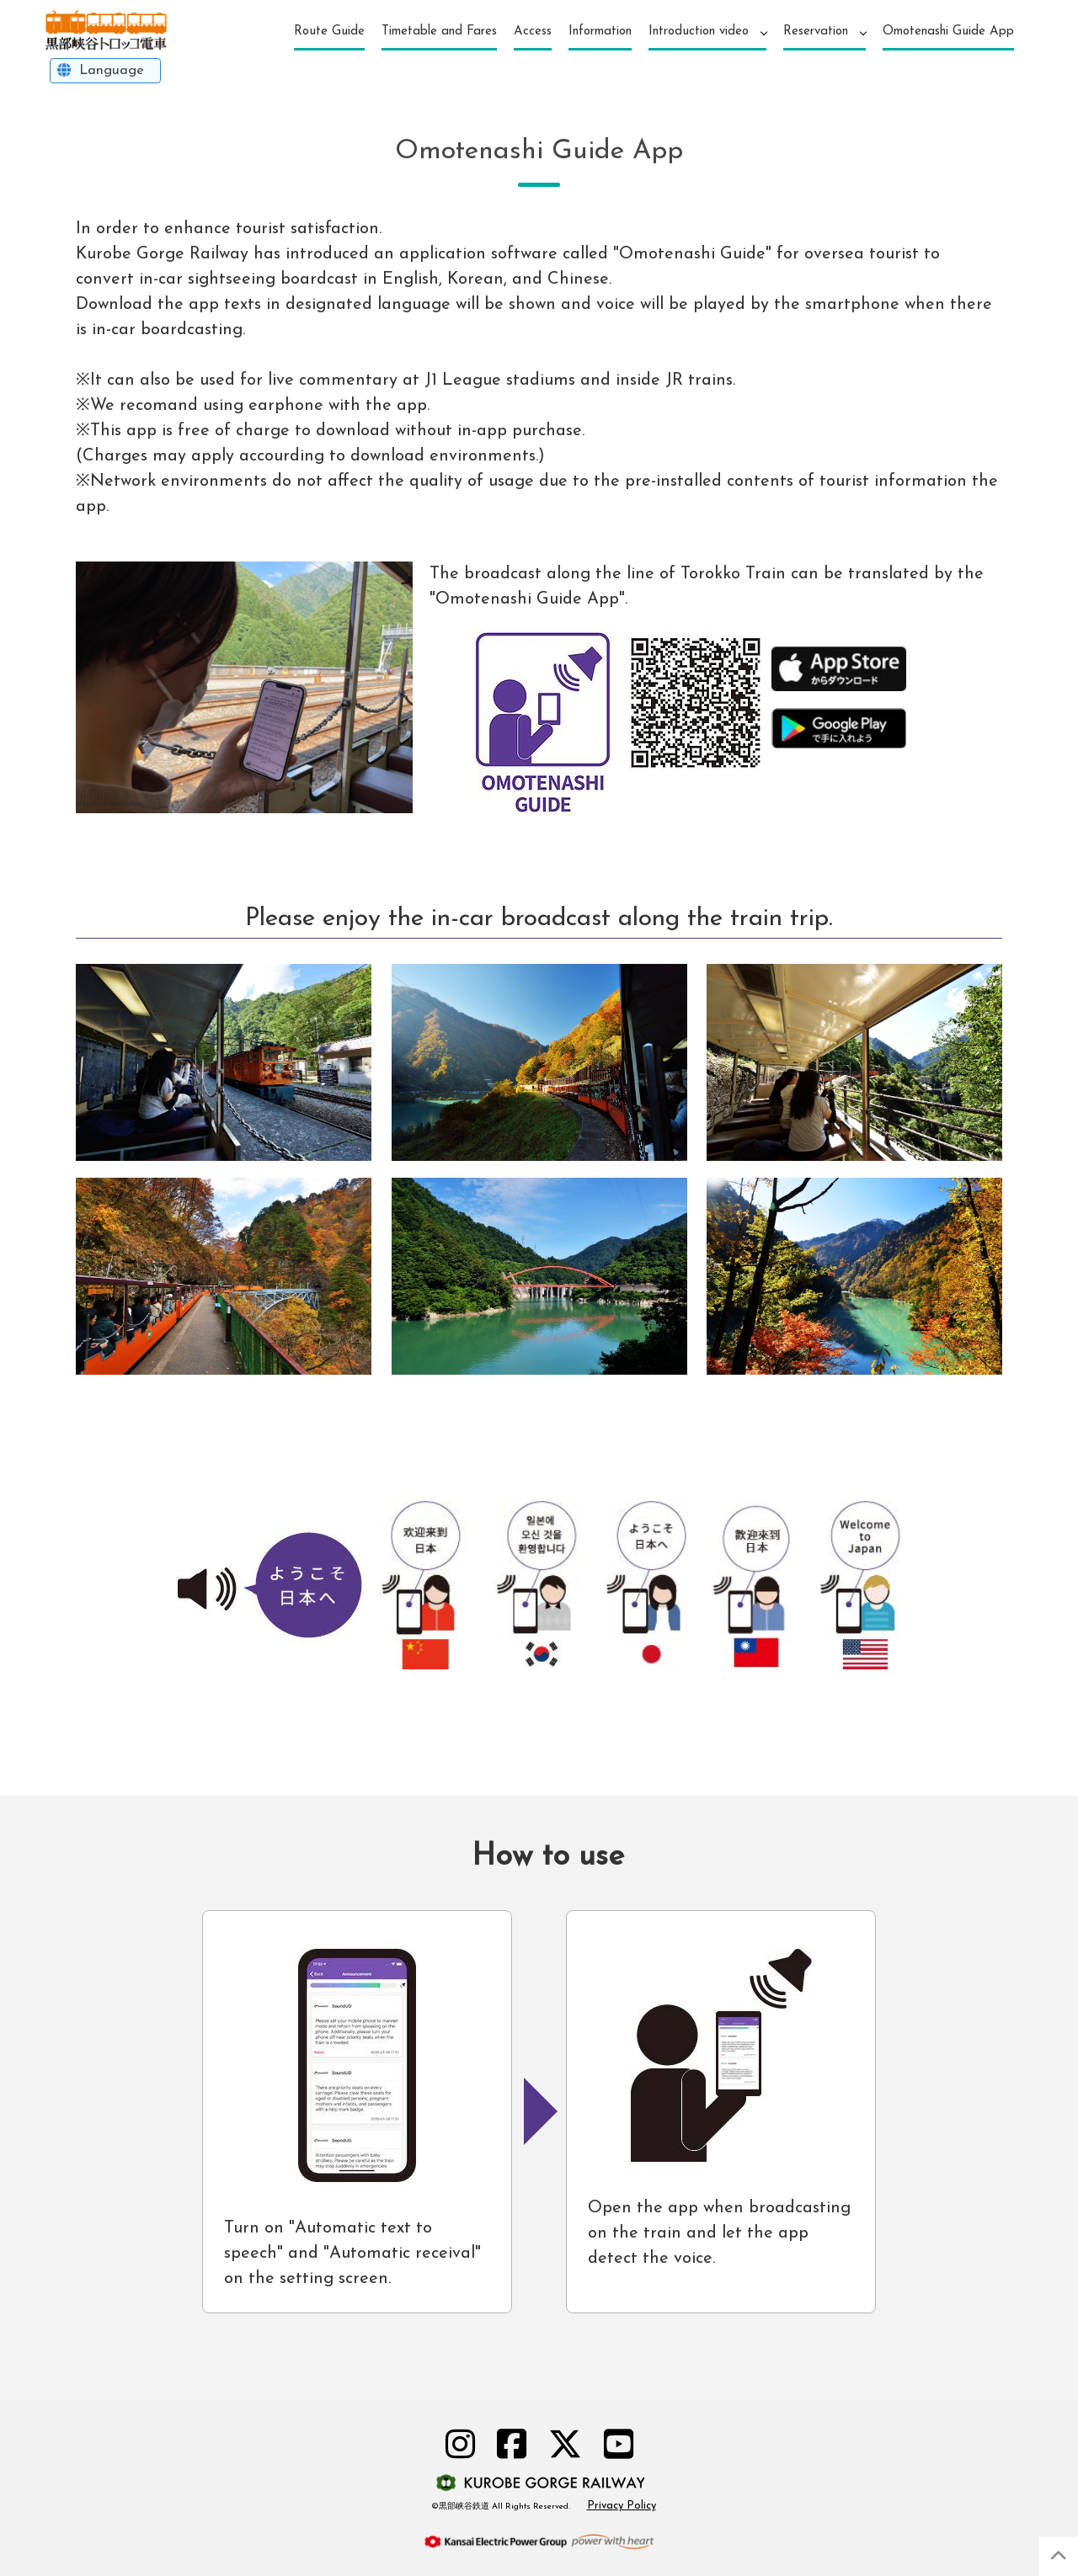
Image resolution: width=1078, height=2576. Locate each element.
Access (533, 31)
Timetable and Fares (439, 31)
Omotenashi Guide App (948, 31)
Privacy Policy (621, 2505)
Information (600, 31)
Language (111, 70)
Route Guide (329, 31)
